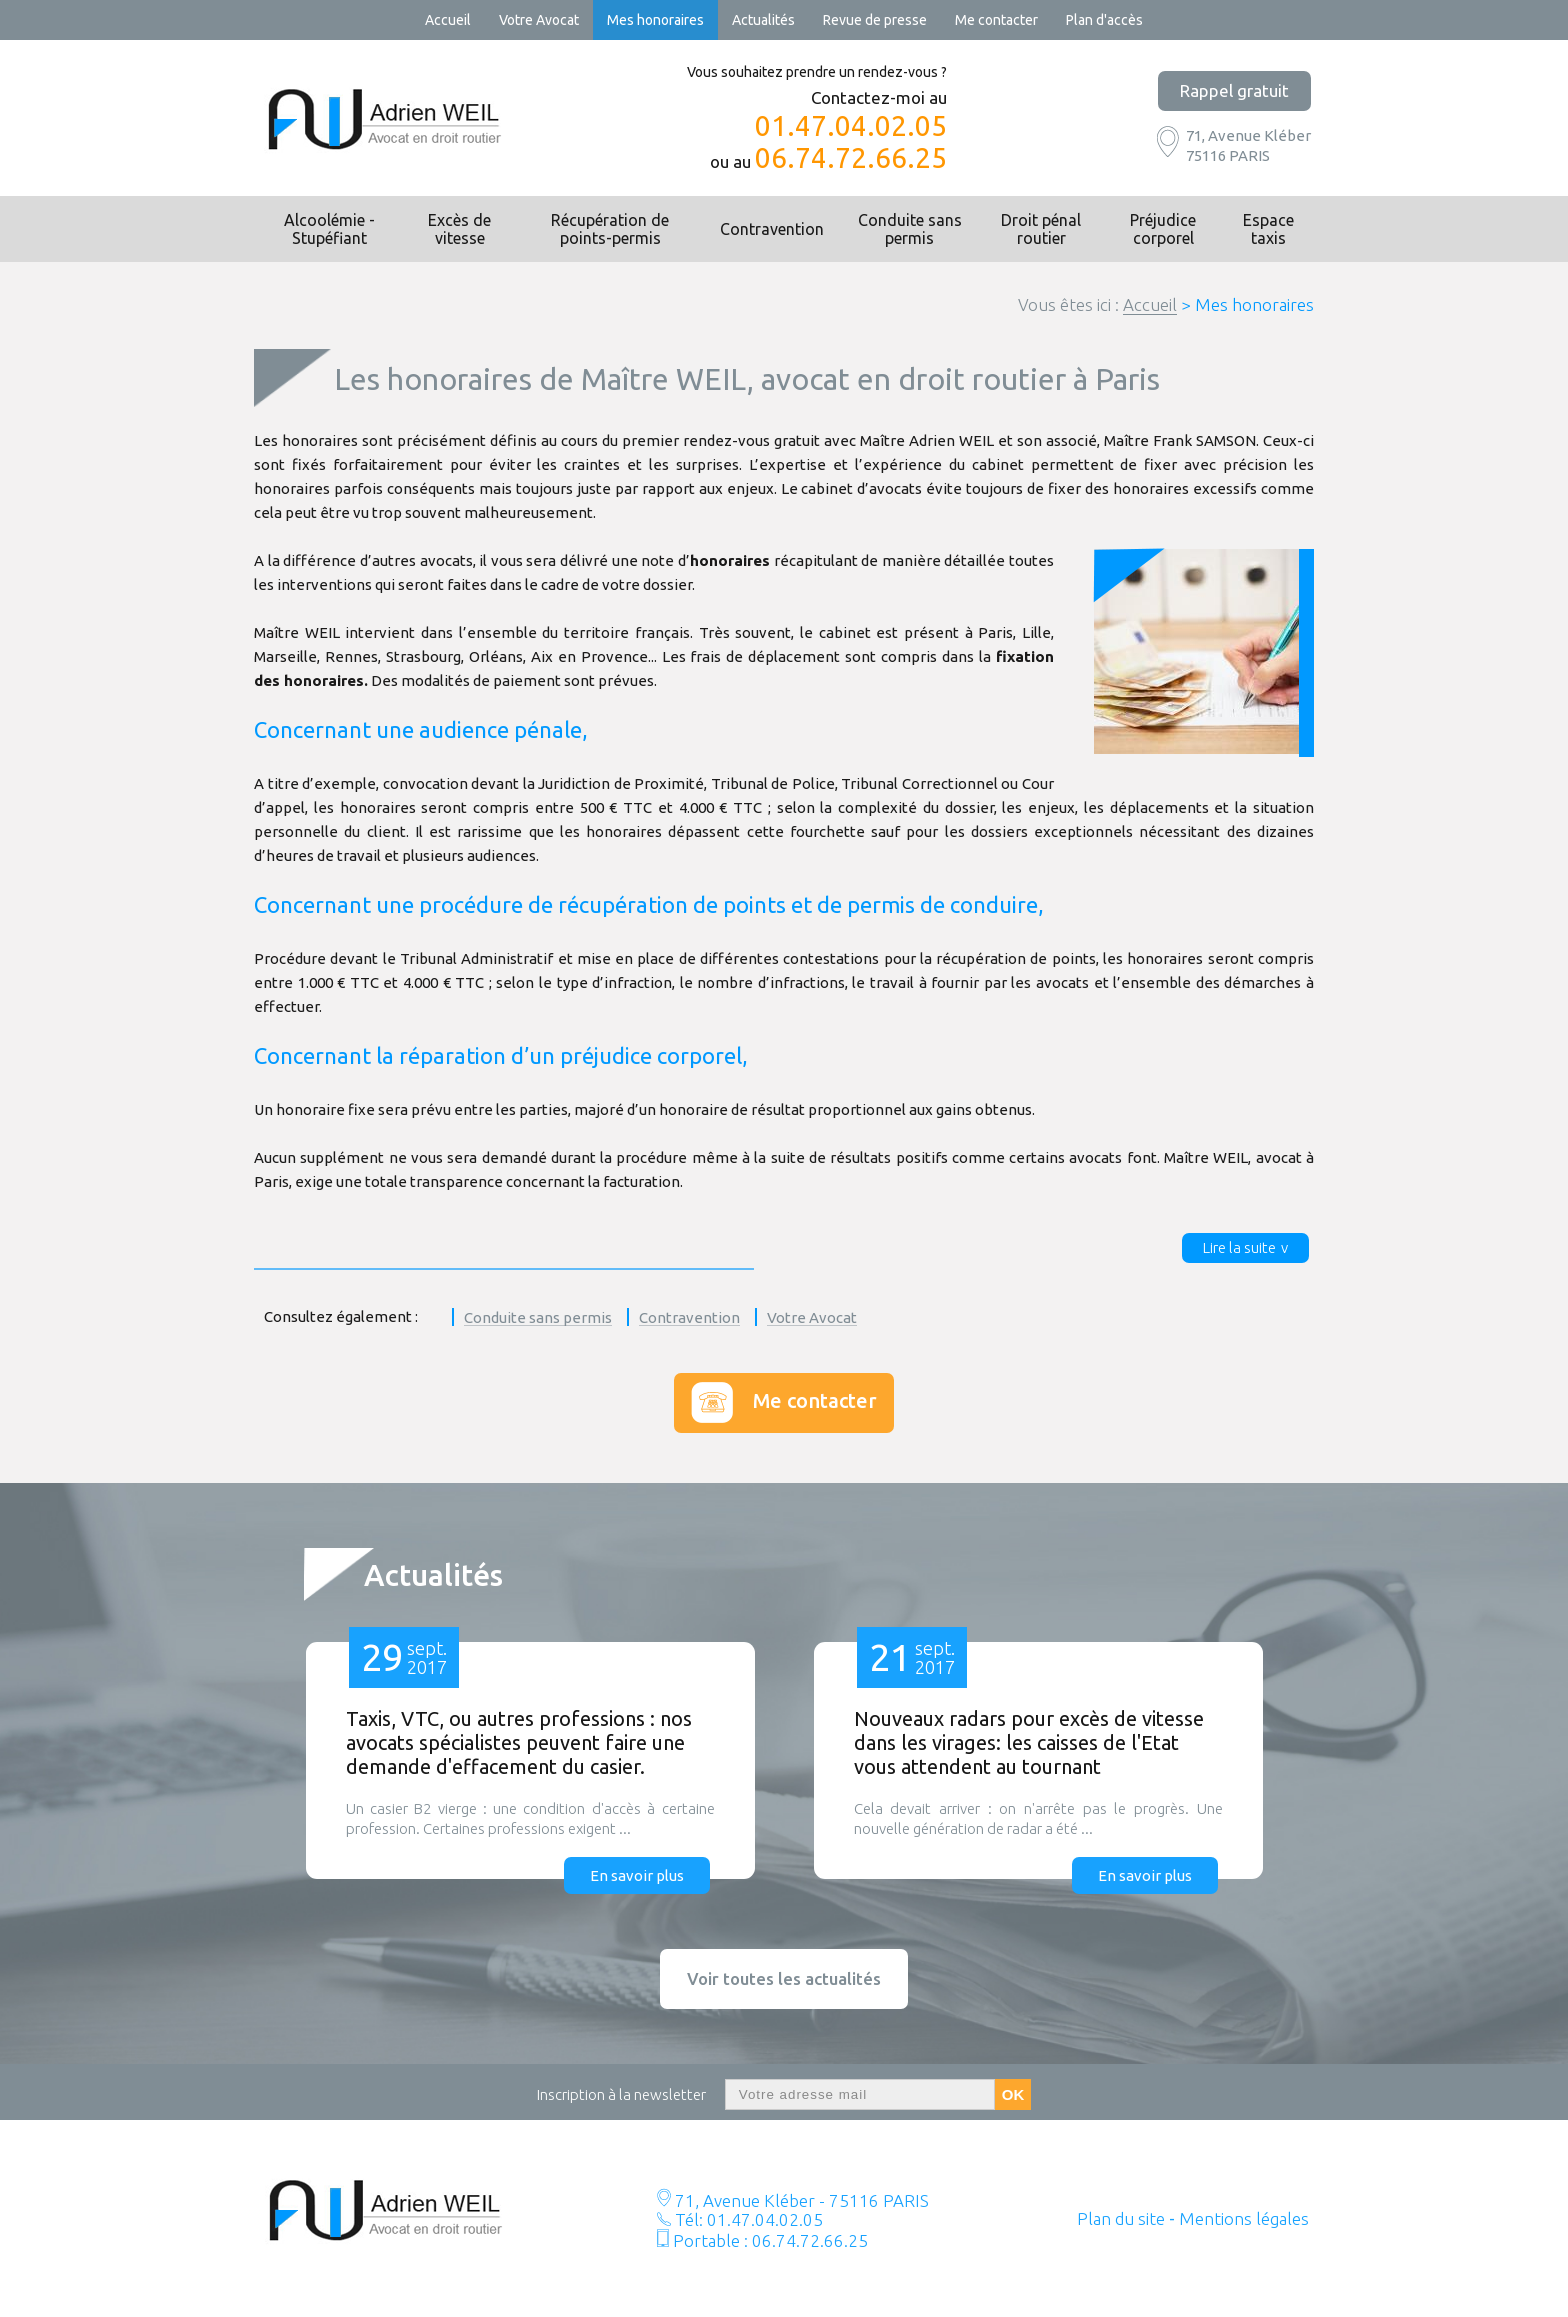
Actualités (763, 20)
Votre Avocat (539, 20)
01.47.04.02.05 (851, 126)
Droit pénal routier (1041, 229)
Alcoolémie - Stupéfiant (329, 229)
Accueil (448, 20)
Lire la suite (1239, 1247)
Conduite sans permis (910, 229)
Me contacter (996, 20)
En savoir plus (637, 1875)
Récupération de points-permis (610, 229)
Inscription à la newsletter (621, 2094)
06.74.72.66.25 (851, 158)
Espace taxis (1268, 229)
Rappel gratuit (1234, 90)
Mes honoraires (655, 20)
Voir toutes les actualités (784, 1978)
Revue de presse (875, 20)
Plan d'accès (1104, 20)
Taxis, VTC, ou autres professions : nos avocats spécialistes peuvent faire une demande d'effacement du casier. (519, 1742)
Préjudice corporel (1163, 229)
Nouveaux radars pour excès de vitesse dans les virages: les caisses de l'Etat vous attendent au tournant (1029, 1742)
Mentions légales (1244, 2218)
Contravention (772, 229)
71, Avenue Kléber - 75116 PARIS (800, 2200)
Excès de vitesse (459, 229)
